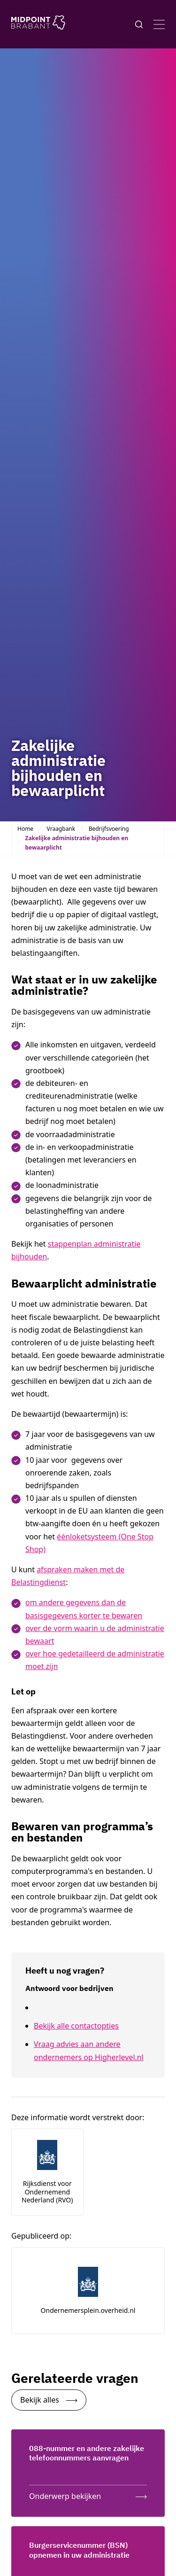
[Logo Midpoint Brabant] (38, 24)
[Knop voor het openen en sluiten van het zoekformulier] (139, 24)
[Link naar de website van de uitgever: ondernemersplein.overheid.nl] (88, 2290)
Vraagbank (61, 829)
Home (25, 829)
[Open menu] (159, 24)
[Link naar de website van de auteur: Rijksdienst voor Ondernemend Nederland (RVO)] (47, 2172)
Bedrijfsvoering (109, 829)
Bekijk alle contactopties (76, 2026)
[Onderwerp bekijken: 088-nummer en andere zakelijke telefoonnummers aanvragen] (88, 2494)
